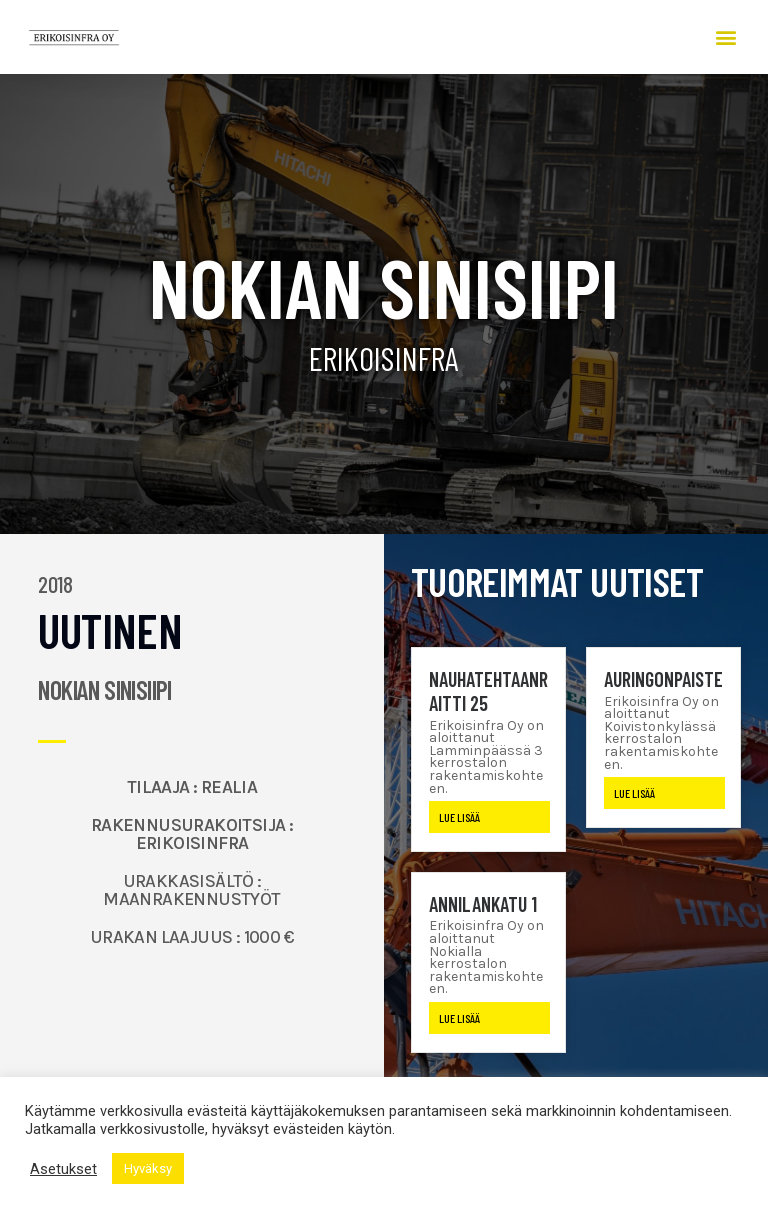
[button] (725, 37)
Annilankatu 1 (483, 904)
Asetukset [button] (63, 1169)
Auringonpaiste (663, 679)
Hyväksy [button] (148, 1168)
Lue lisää (459, 817)
